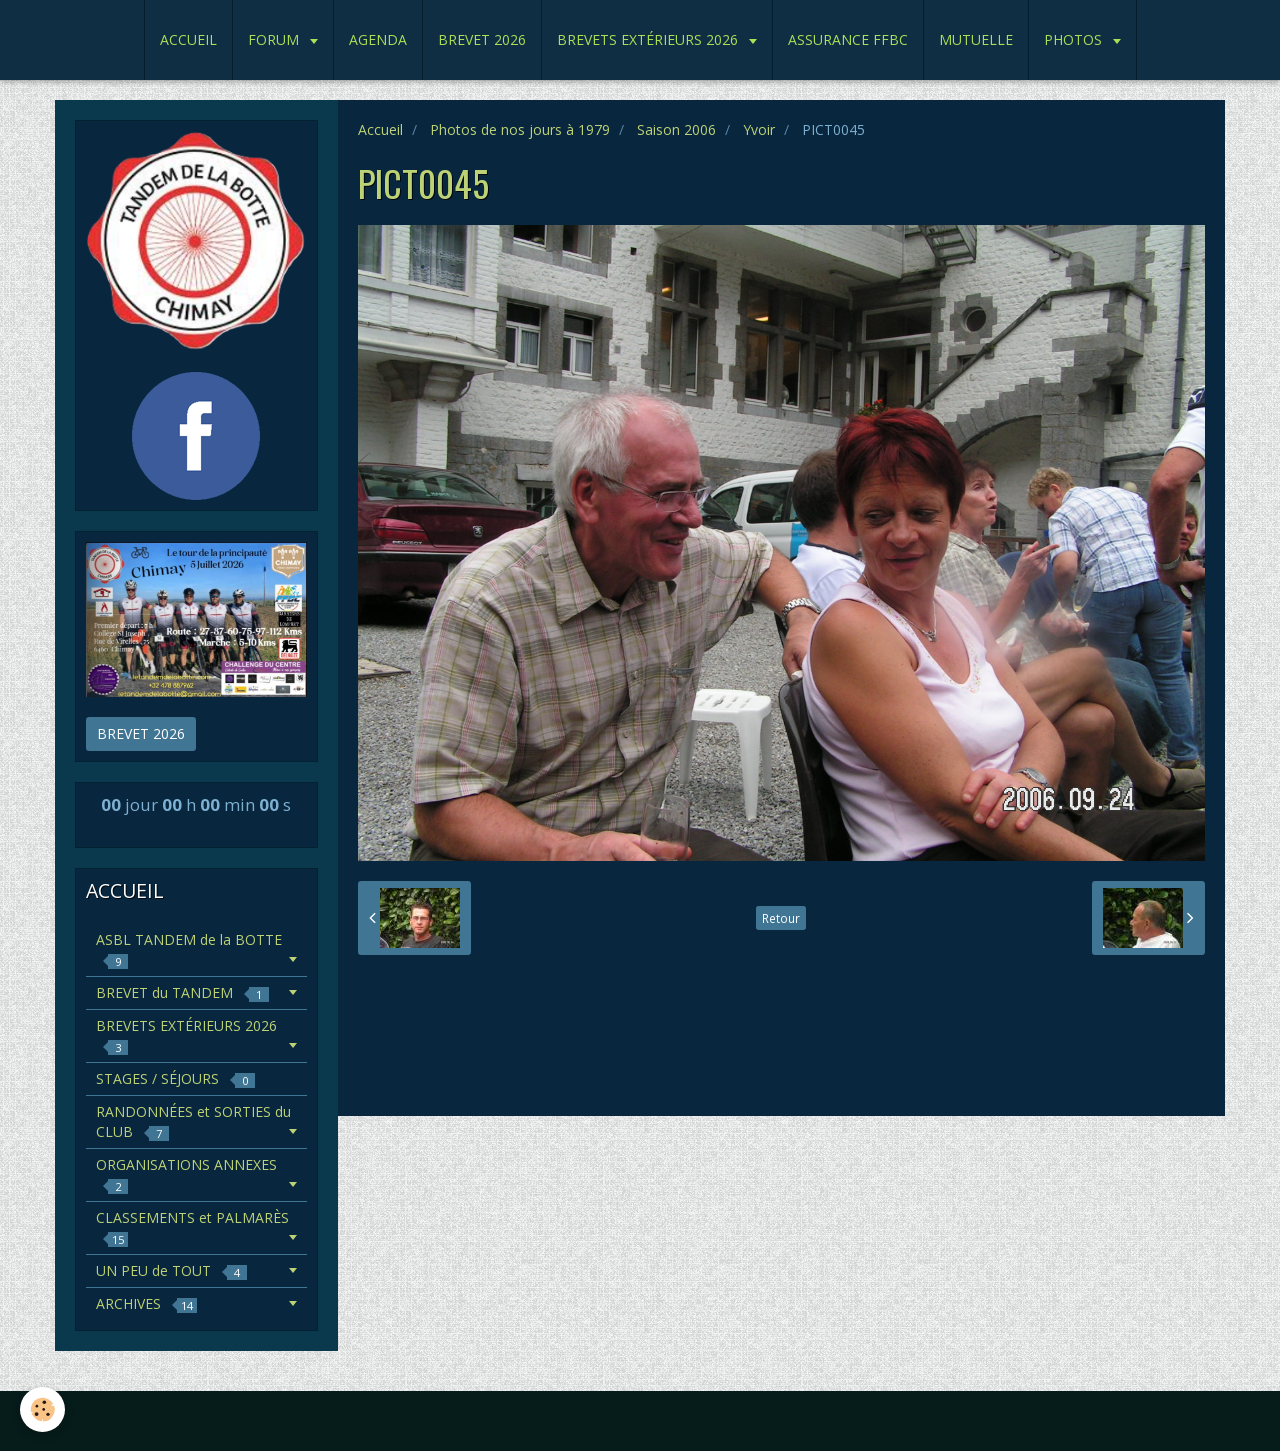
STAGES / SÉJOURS (175, 1078)
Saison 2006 (676, 129)
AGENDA (378, 39)
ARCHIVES (146, 1303)
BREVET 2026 (482, 39)
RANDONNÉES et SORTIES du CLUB (193, 1121)
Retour (781, 918)
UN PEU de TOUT (171, 1270)
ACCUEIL (188, 39)
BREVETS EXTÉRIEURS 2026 (649, 39)
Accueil (380, 129)
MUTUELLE (976, 39)
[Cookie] (42, 1409)
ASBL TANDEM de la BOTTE (189, 949)
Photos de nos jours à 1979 (520, 129)
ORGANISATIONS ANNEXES (186, 1174)
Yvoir (759, 129)
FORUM (275, 39)
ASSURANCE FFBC (848, 39)
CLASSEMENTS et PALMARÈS (192, 1227)
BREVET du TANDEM (182, 992)
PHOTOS (1075, 39)
